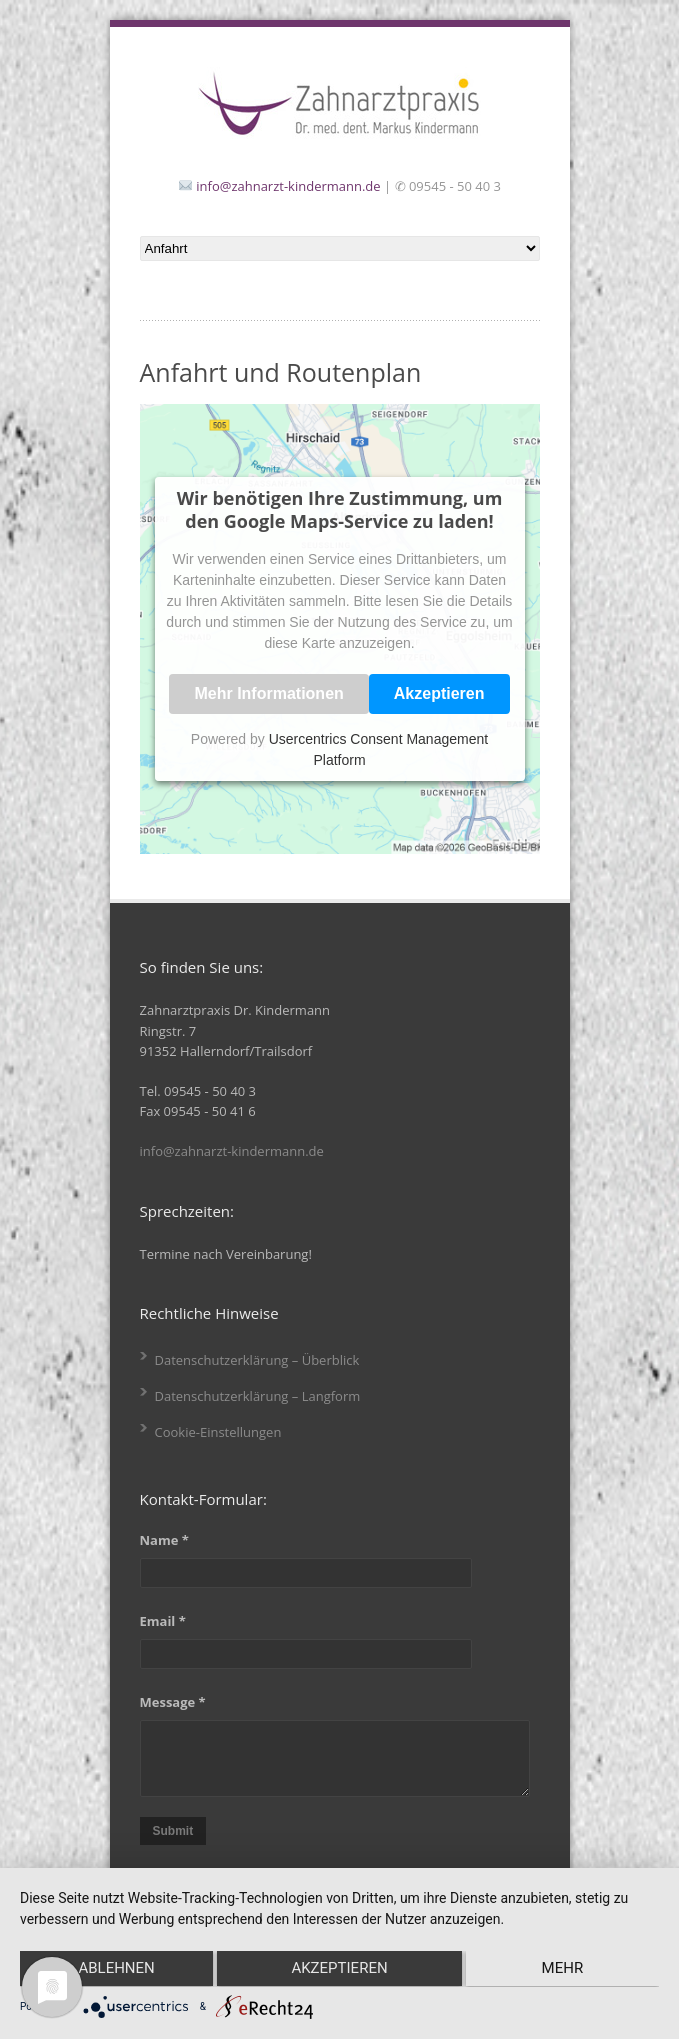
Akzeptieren (439, 693)
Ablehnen (114, 1970)
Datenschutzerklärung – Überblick (257, 1360)
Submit (173, 1831)
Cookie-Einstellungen (218, 1432)
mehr (565, 1970)
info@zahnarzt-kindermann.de (288, 186)
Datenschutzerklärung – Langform (258, 1396)
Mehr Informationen (268, 693)
